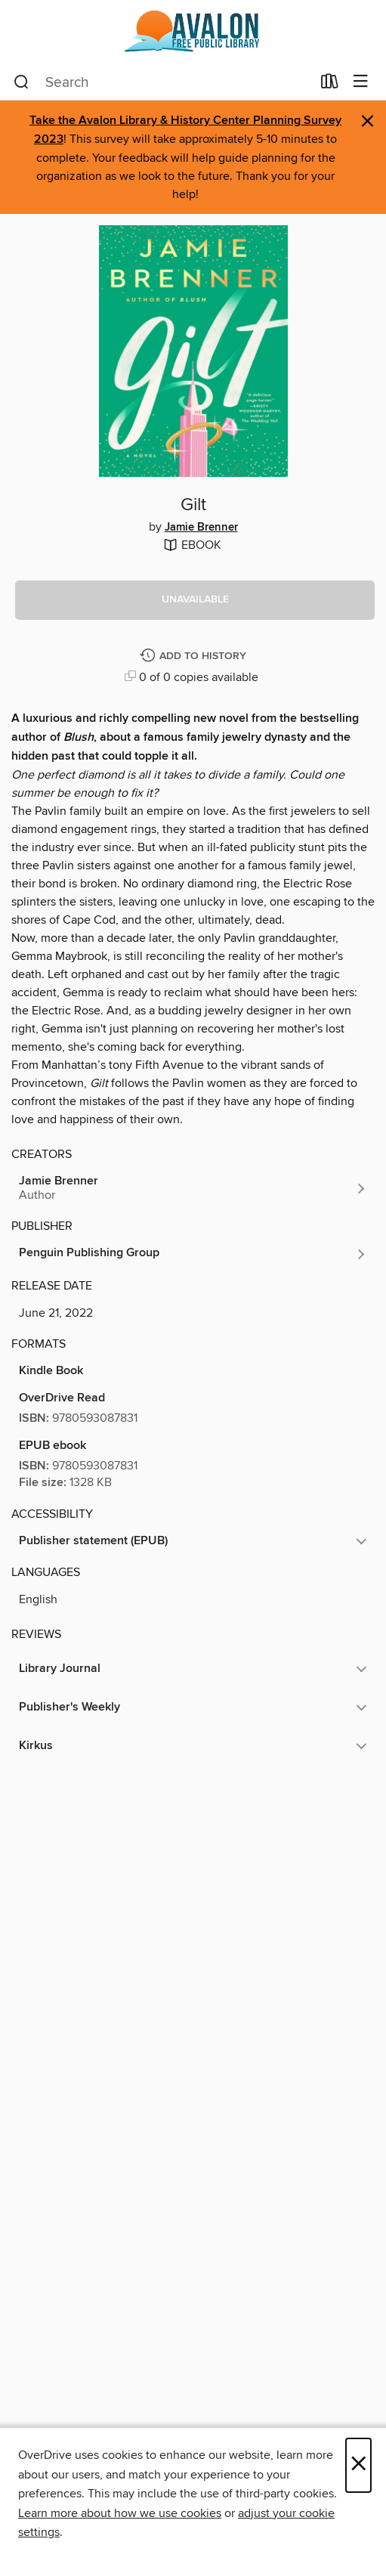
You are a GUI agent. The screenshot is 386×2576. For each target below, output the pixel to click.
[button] (195, 600)
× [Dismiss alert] (367, 121)
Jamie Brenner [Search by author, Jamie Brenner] (201, 527)
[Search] (21, 82)
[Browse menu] (361, 82)
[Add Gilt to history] (195, 656)
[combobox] (162, 82)
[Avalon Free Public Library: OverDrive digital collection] (193, 32)
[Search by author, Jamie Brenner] (193, 1188)
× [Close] (358, 2465)
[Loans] (330, 85)
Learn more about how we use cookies (119, 2513)
